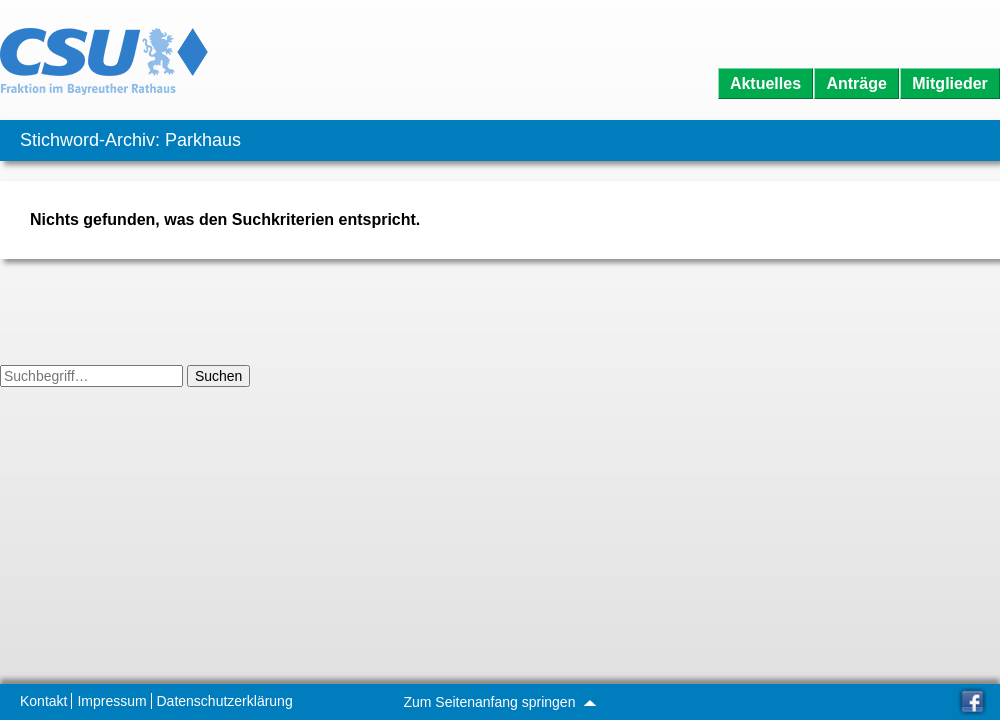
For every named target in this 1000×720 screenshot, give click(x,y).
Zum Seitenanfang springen (499, 702)
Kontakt (43, 701)
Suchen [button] (218, 376)
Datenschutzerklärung (225, 701)
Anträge (856, 83)
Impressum (111, 701)
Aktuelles (765, 83)
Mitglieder (950, 83)
